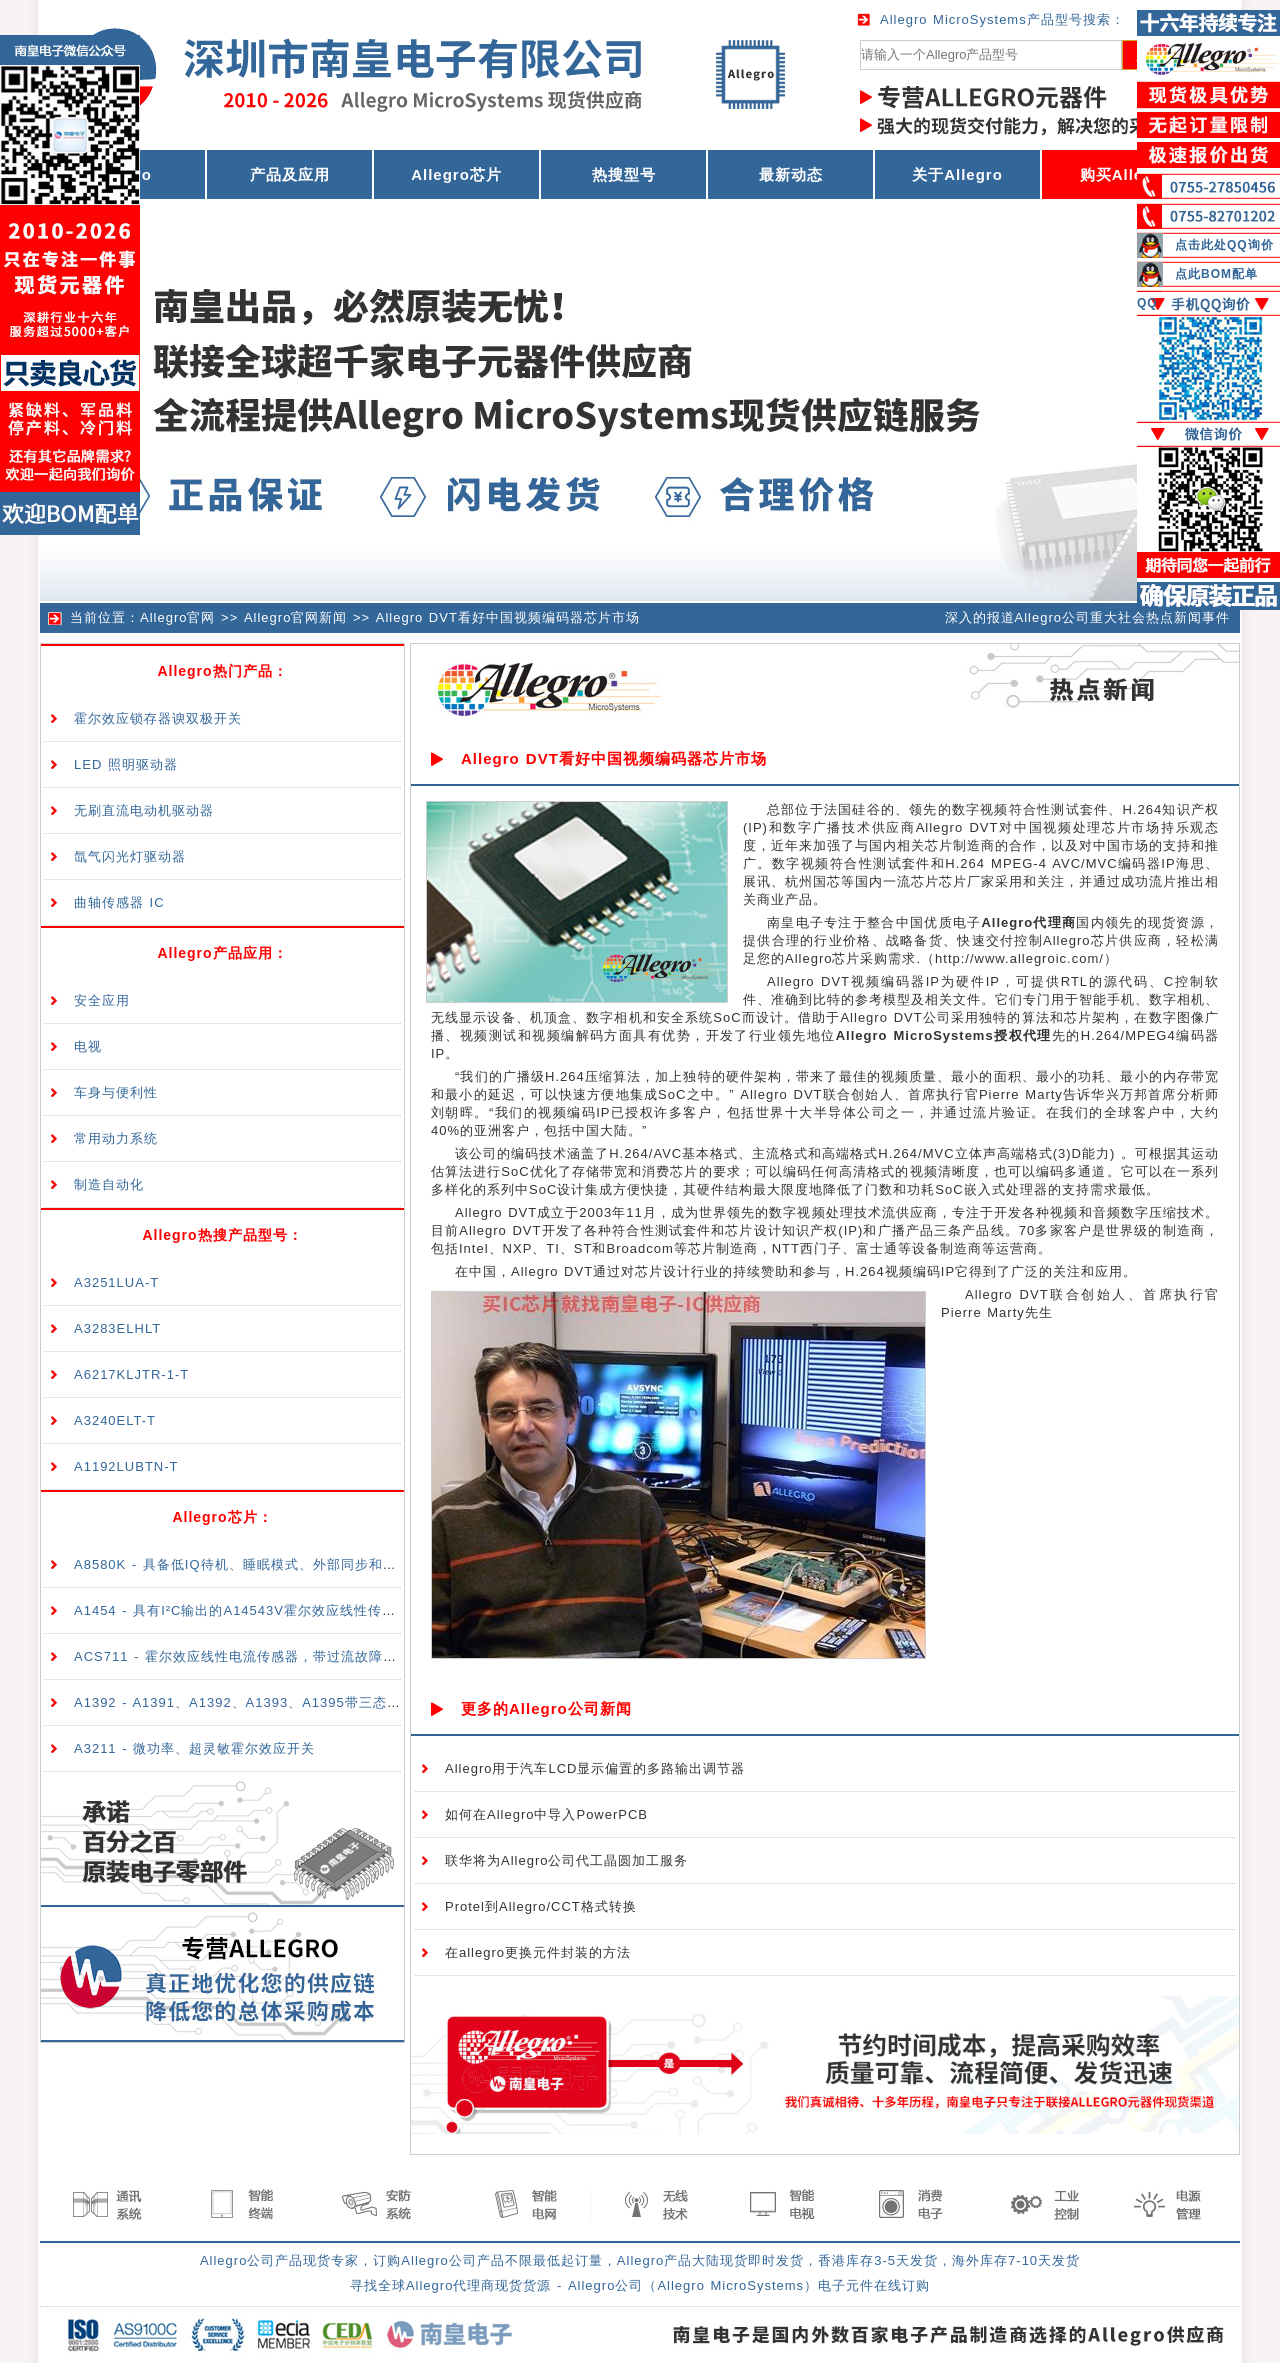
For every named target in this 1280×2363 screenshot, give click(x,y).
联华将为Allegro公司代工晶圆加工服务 (566, 1860)
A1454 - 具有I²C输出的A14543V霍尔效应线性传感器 (242, 1610)
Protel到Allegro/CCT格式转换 (541, 1906)
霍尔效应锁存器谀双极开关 (158, 718)
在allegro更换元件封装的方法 (538, 1952)
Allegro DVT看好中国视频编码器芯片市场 (508, 617)
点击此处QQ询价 (1224, 245)
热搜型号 (624, 174)
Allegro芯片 (456, 174)
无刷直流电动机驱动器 (144, 810)
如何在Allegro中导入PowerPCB (546, 1814)
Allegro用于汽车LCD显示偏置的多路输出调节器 (595, 1768)
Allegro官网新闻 (295, 617)
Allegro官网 (177, 617)
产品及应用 (290, 174)
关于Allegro (957, 174)
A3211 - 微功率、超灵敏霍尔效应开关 (194, 1748)
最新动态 (791, 174)
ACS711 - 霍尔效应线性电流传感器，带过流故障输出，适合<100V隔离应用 (313, 1656)
